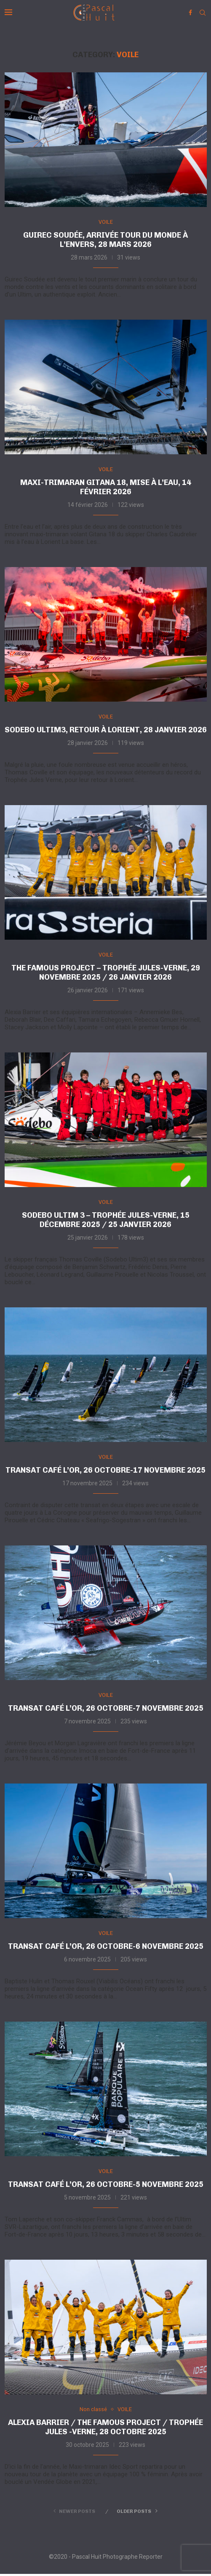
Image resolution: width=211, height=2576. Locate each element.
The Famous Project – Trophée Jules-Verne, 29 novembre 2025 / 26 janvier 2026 (105, 973)
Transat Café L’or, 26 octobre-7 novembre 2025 (105, 1710)
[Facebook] (190, 12)
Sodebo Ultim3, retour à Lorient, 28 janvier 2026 (106, 730)
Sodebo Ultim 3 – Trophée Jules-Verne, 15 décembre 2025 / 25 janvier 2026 (106, 1221)
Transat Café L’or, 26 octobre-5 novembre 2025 (105, 2186)
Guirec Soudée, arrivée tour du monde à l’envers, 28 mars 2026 (105, 240)
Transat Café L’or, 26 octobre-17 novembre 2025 (105, 1471)
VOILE (106, 222)
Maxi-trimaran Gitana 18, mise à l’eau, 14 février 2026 (105, 487)
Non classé (93, 2411)
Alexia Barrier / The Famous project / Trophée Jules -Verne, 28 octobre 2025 (105, 2429)
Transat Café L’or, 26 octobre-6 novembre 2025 (105, 1948)
